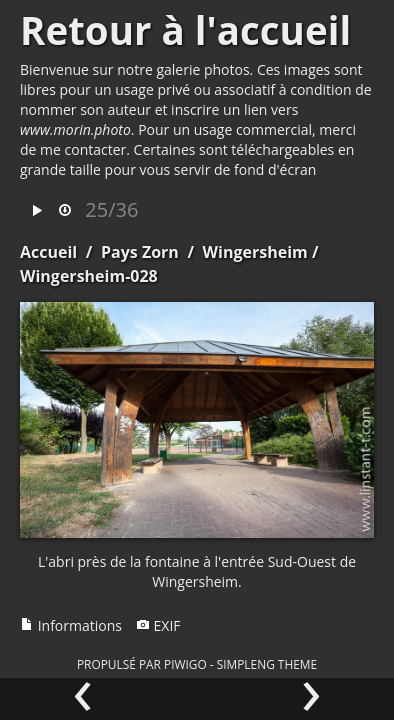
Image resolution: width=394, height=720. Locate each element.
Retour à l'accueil (185, 30)
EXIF (158, 625)
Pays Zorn (140, 252)
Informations (71, 625)
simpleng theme (267, 664)
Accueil (48, 252)
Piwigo (185, 664)
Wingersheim (255, 252)
